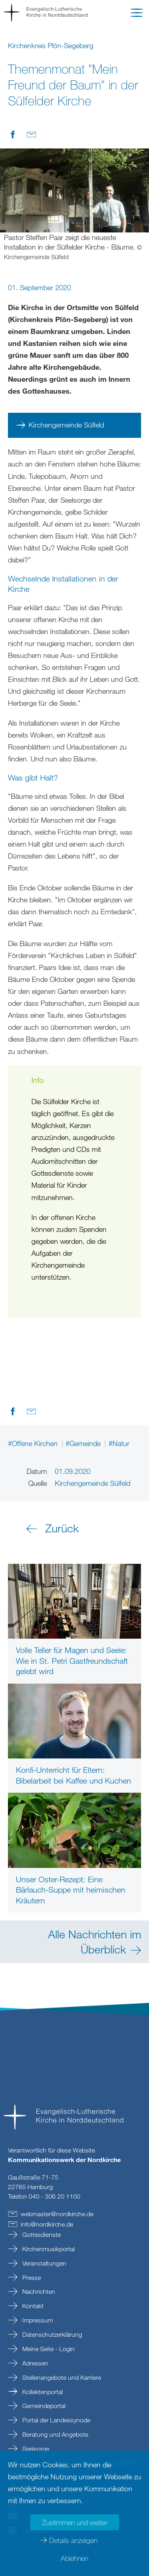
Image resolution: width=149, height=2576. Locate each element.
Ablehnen (74, 2558)
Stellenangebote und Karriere (61, 2377)
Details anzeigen (73, 2540)
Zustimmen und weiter (74, 2522)
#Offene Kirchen (34, 1443)
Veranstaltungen (43, 2263)
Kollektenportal (42, 2391)
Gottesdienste (41, 2234)
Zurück (62, 1528)
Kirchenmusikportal (48, 2248)
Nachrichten (38, 2291)
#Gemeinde (84, 1443)
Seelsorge (35, 2448)
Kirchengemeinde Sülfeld (66, 424)
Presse (31, 2277)
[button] (136, 14)
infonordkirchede (47, 2224)
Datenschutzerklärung (51, 2334)
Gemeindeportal (43, 2405)
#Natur (119, 1443)
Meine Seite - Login (48, 2348)
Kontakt (32, 2305)
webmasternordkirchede (57, 2213)
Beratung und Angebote (54, 2434)
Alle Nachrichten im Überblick (94, 1941)
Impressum (37, 2320)
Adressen (34, 2363)
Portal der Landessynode (55, 2420)
